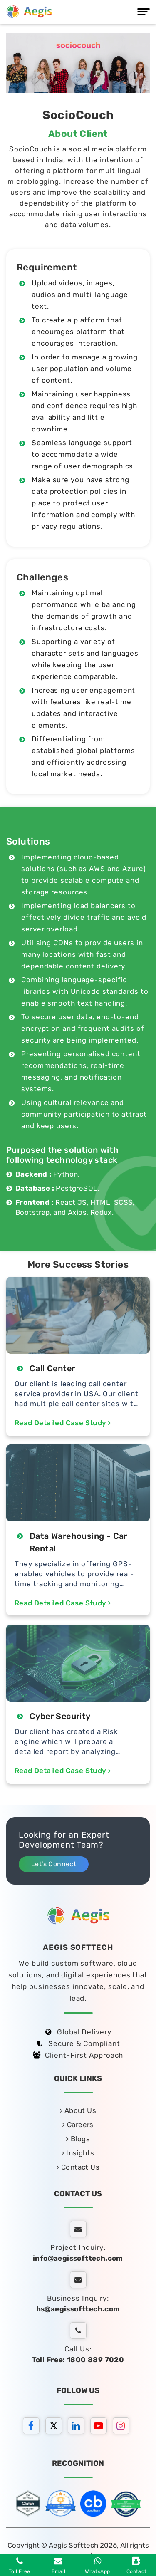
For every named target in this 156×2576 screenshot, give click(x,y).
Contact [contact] (136, 2565)
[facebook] (33, 2426)
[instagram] (123, 2426)
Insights (78, 2153)
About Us (78, 2110)
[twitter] (55, 2426)
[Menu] (143, 12)
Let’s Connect (53, 1864)
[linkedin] (78, 2426)
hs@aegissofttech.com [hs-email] (78, 2309)
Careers (78, 2124)
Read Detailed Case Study (63, 1423)
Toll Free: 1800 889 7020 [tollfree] (78, 2360)
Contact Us (78, 2167)
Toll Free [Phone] (19, 2565)
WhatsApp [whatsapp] (97, 2565)
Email (58, 2565)
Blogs (78, 2139)
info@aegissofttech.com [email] (78, 2258)
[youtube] (100, 2426)
